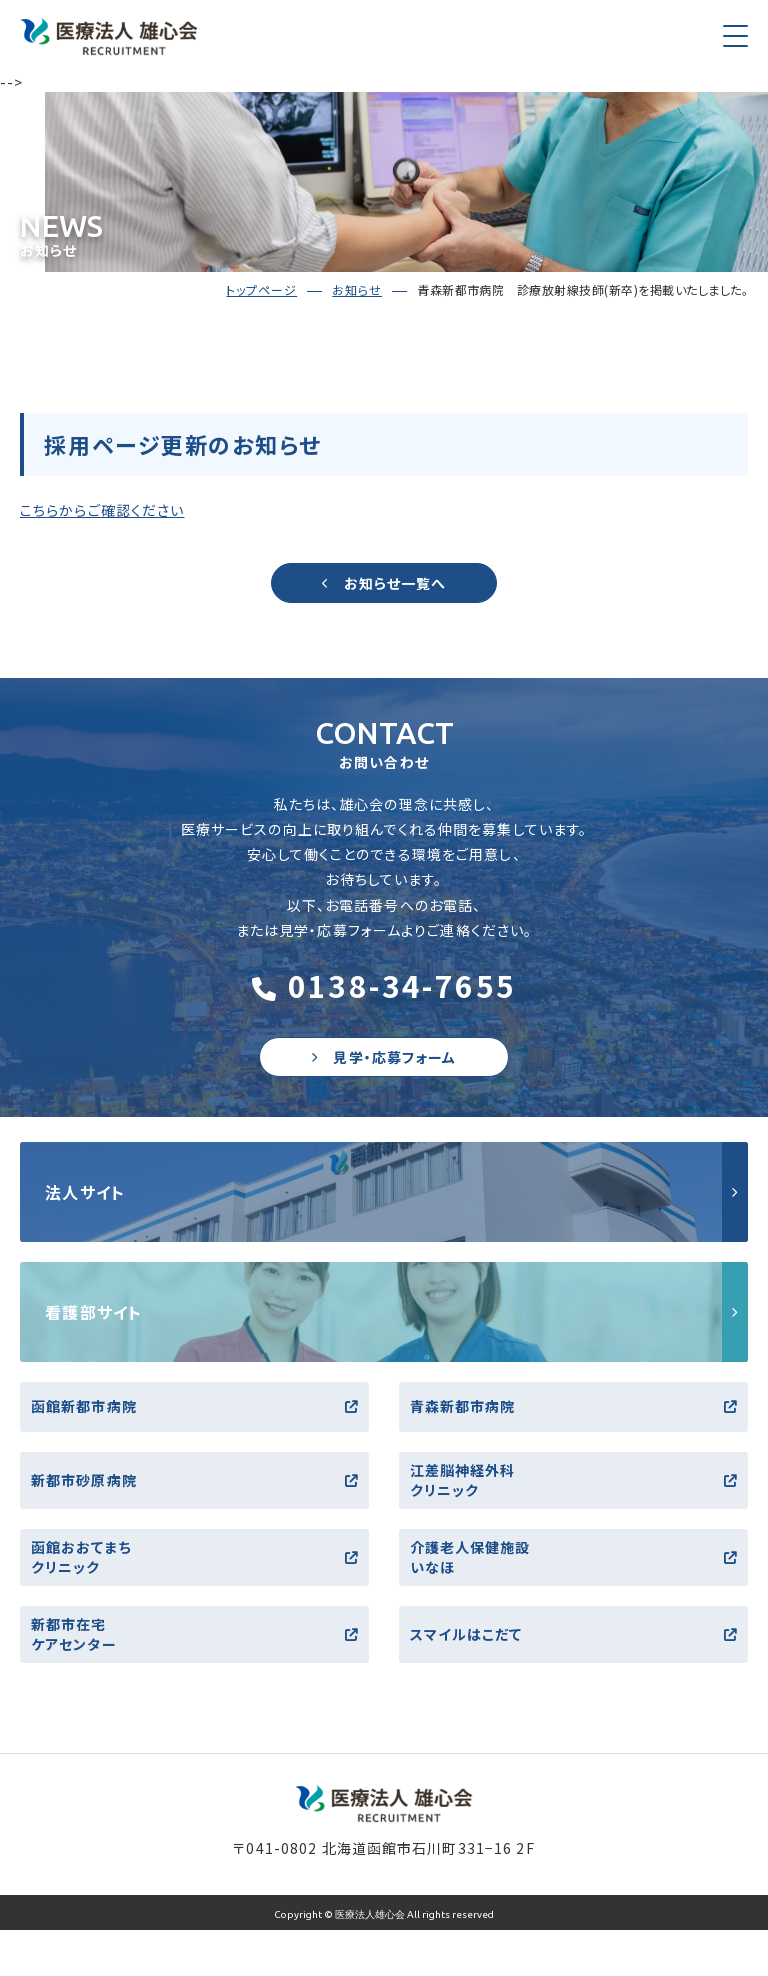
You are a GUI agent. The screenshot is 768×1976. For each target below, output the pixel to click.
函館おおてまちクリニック (194, 1557)
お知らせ (357, 289)
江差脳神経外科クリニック (573, 1480)
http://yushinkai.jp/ (384, 1192)
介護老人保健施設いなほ (573, 1557)
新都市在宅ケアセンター (194, 1634)
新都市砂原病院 (194, 1480)
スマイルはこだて (573, 1634)
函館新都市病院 (194, 1406)
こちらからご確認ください (102, 510)
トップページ (261, 289)
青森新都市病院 (573, 1406)
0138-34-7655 (384, 985)
